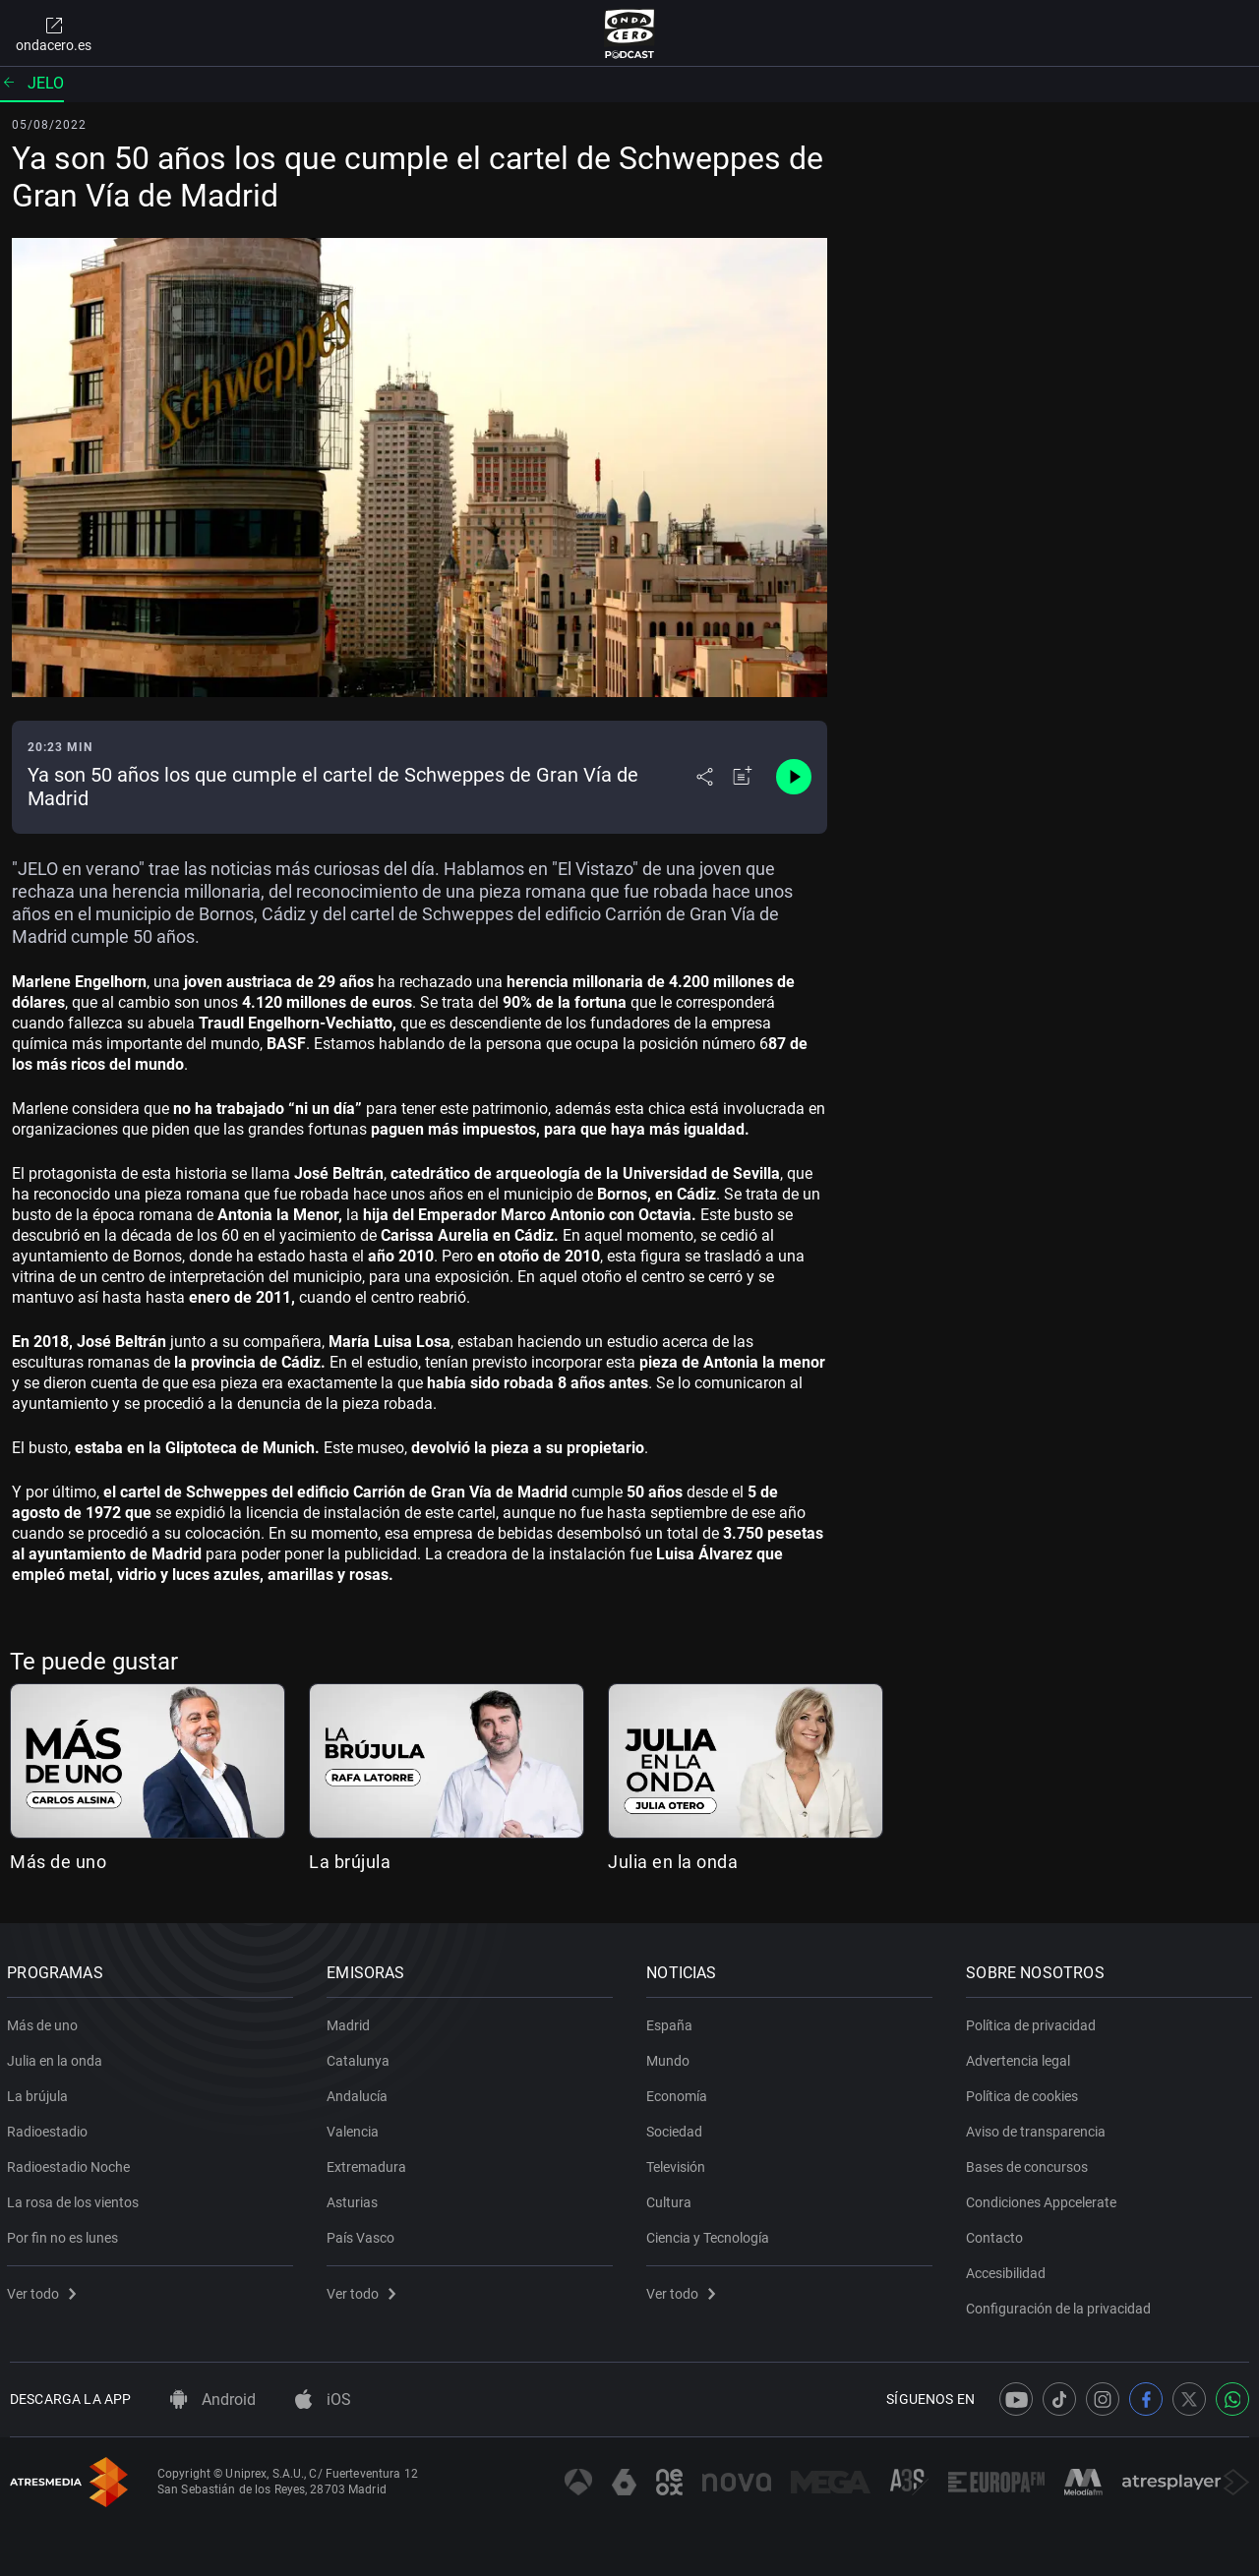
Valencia (356, 2128)
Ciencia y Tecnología (710, 2234)
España (672, 2021)
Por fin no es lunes (65, 2234)
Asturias (355, 2198)
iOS (323, 2399)
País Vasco (363, 2234)
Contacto (997, 2234)
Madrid (351, 2021)
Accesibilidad (1009, 2269)
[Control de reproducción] (793, 776)
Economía (679, 2092)
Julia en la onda (673, 1861)
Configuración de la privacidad (1061, 2305)
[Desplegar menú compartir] (705, 776)
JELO (32, 83)
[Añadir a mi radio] (742, 776)
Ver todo (44, 2290)
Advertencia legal (1021, 2057)
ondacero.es (53, 33)
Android (213, 2399)
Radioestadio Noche (71, 2163)
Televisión (678, 2163)
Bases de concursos (1030, 2163)
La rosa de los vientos (76, 2198)
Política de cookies (1025, 2092)
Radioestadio (50, 2128)
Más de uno (58, 1861)
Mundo (670, 2057)
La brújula (349, 1861)
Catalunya (361, 2057)
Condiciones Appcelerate (1044, 2198)
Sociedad (677, 2128)
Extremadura (369, 2163)
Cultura (671, 2198)
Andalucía (360, 2092)
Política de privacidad (1034, 2021)
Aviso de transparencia (1039, 2128)
